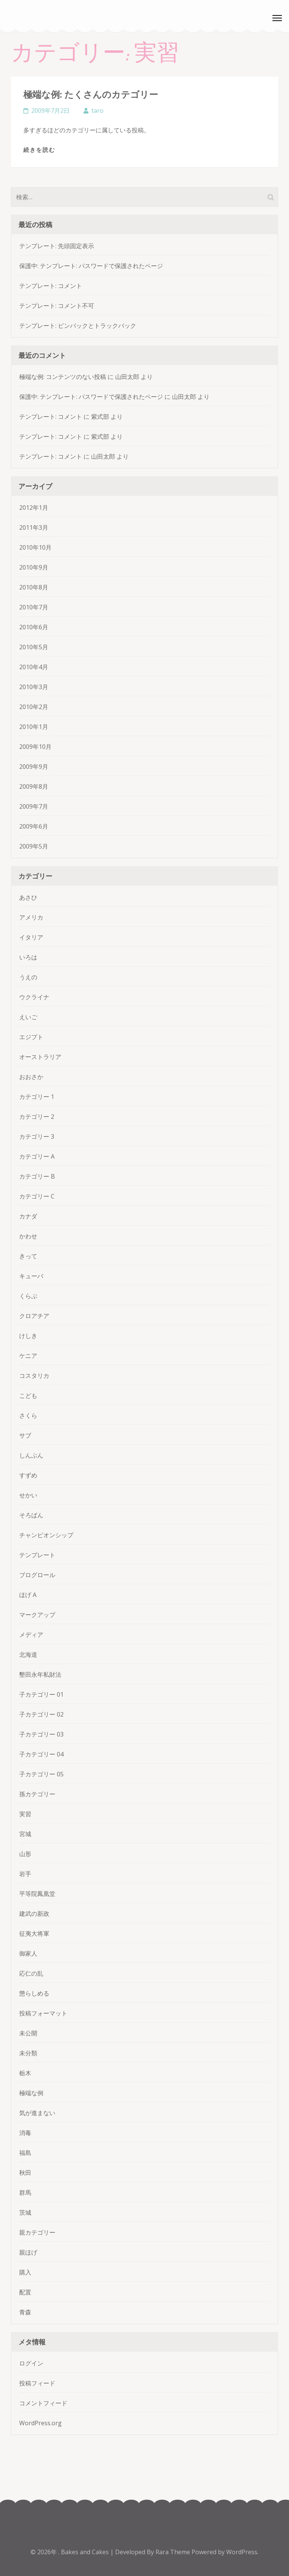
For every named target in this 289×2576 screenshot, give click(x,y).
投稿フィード (37, 2383)
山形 (25, 1854)
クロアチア (34, 1316)
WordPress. (242, 2552)
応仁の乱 (31, 1973)
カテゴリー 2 (36, 1116)
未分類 (28, 2053)
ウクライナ (34, 997)
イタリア (31, 937)
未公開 (28, 2033)
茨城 (25, 2212)
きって (28, 1256)
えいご (28, 1017)
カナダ (28, 1216)
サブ (25, 1435)
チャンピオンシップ (46, 1535)
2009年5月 (33, 846)
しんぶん (31, 1455)
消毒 (25, 2133)
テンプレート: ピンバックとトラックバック (77, 325)
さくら (28, 1415)
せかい (28, 1495)
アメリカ (31, 917)
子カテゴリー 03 (41, 1734)
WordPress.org (40, 2423)
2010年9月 (33, 567)
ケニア (28, 1356)
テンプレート (37, 1555)
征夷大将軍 (34, 1933)
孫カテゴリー (37, 1794)
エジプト (31, 1037)
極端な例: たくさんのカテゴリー (90, 94)
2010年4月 (33, 667)
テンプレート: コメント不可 (56, 306)
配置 (25, 2292)
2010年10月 (35, 547)
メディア (31, 1634)
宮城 (25, 1834)
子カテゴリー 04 (41, 1754)
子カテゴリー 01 (41, 1694)
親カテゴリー (37, 2232)
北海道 (28, 1654)
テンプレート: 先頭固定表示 (56, 246)
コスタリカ (34, 1375)
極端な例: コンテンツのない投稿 (62, 377)
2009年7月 (33, 806)
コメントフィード (43, 2403)
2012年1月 (33, 507)
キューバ (31, 1276)
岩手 (25, 1874)
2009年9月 (33, 766)
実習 (25, 1814)
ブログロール (37, 1575)
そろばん (31, 1515)
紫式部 (100, 416)
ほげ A (28, 1595)
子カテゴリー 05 (41, 1774)
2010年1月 (33, 727)
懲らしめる (34, 1993)
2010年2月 (33, 707)
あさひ (28, 897)
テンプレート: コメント (50, 286)
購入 (25, 2272)
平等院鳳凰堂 (37, 1894)
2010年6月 (33, 627)
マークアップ (37, 1615)
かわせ (28, 1236)
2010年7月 (33, 607)
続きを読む (39, 149)
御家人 (28, 1953)
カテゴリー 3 (36, 1136)
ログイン (31, 2363)
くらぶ (28, 1296)
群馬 (25, 2192)
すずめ (28, 1475)
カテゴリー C (37, 1196)
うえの (28, 977)
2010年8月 (33, 587)
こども (28, 1395)
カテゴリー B (37, 1176)
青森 (25, 2312)
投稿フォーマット (43, 2013)
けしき (28, 1336)
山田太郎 (127, 377)
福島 (25, 2153)
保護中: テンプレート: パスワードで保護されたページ (91, 266)
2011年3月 (33, 527)
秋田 (25, 2172)
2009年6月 (33, 826)
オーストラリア (40, 1057)
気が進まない (37, 2113)
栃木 (25, 2073)
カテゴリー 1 (36, 1097)
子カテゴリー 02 (41, 1714)
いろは (28, 957)
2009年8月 (33, 786)
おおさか (31, 1077)
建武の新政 (34, 1913)
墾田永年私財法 (40, 1674)
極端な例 (31, 2093)
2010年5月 (33, 647)
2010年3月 (33, 687)
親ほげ (28, 2252)
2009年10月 (35, 746)
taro (97, 110)
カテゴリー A (37, 1156)
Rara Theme (173, 2552)
